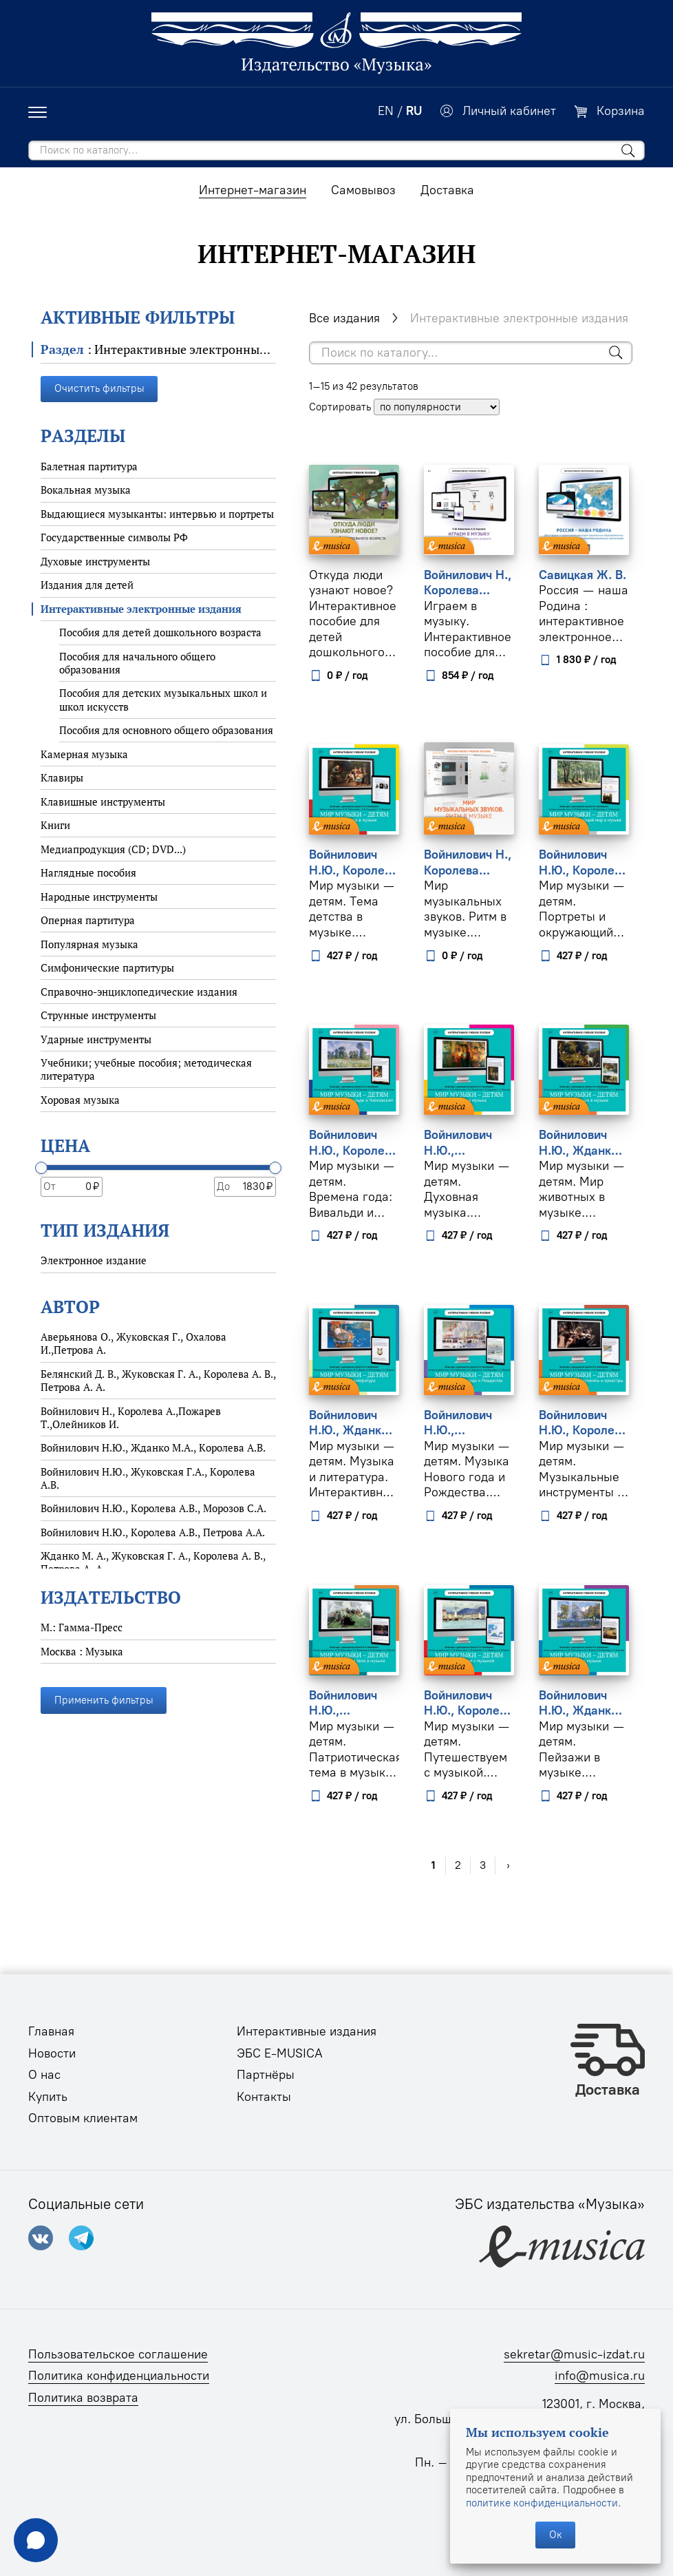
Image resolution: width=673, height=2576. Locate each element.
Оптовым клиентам (83, 2118)
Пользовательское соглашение (118, 2354)
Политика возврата (83, 2397)
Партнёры (266, 2074)
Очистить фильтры (99, 388)
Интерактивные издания (306, 2031)
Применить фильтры (103, 1700)
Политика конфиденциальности (118, 2375)
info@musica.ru (600, 2375)
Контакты (264, 2096)
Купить (47, 2096)
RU (414, 110)
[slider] (41, 1168)
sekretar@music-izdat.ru (574, 2354)
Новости (52, 2053)
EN (386, 110)
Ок (555, 2534)
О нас (44, 2074)
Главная (51, 2031)
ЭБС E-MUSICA (280, 2053)
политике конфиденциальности (542, 2503)
